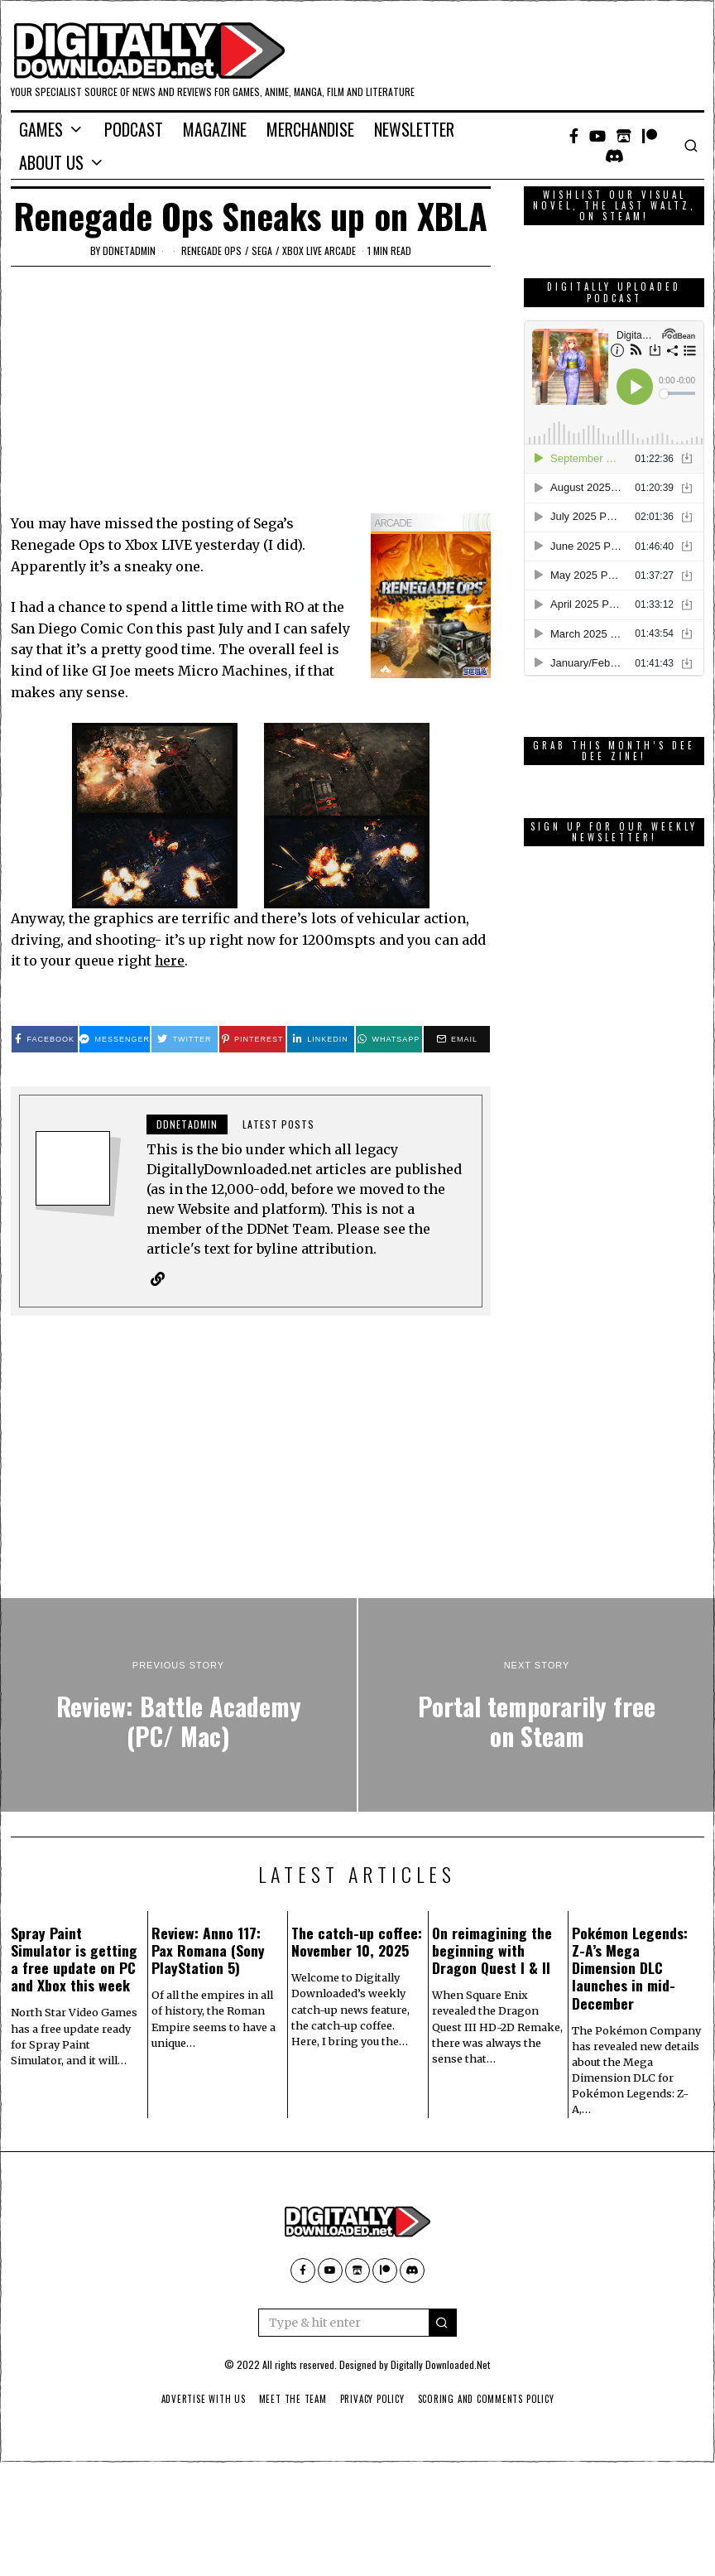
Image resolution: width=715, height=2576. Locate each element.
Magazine (215, 129)
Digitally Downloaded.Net (440, 2365)
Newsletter (414, 129)
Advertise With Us (198, 2399)
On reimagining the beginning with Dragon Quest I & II (492, 1951)
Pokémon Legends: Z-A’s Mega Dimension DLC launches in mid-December (630, 1968)
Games (41, 129)
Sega (262, 250)
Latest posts (278, 1124)
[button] (443, 2323)
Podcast (133, 129)
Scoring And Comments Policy (489, 2399)
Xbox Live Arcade (319, 250)
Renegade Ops (211, 250)
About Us (51, 162)
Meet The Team (290, 2399)
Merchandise (310, 129)
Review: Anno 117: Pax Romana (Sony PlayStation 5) (208, 1951)
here (170, 960)
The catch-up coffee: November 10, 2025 (356, 1942)
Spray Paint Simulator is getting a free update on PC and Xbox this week (74, 1959)
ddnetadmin (129, 250)
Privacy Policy (371, 2399)
